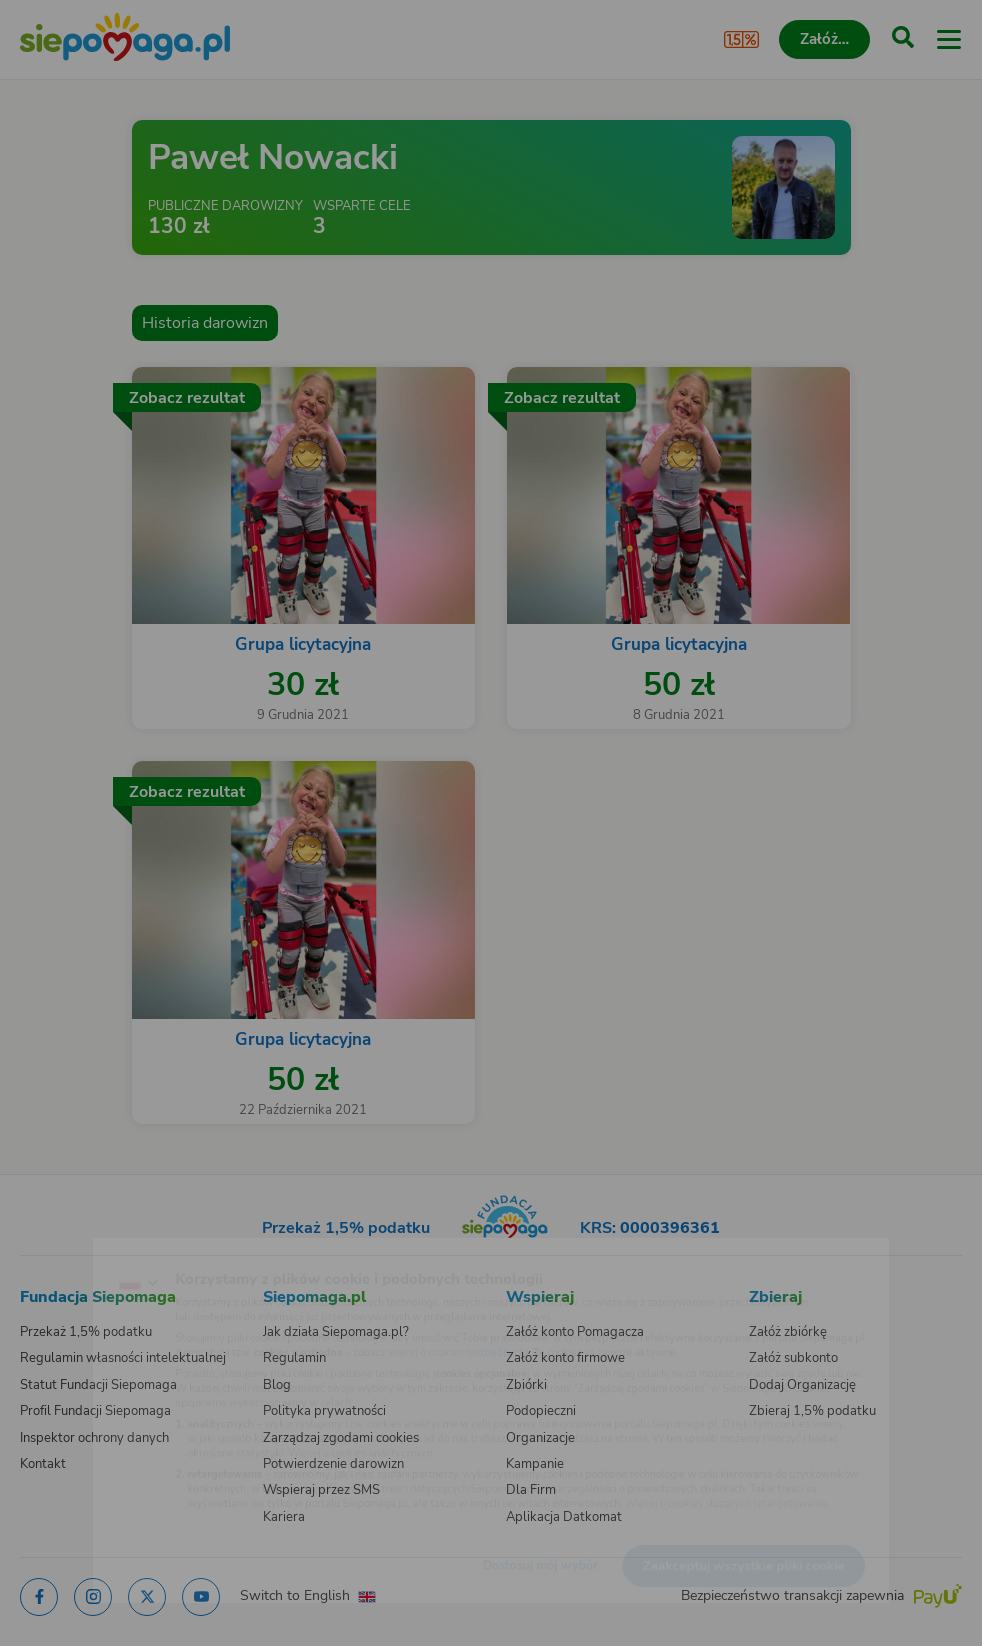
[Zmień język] (56, 1251)
